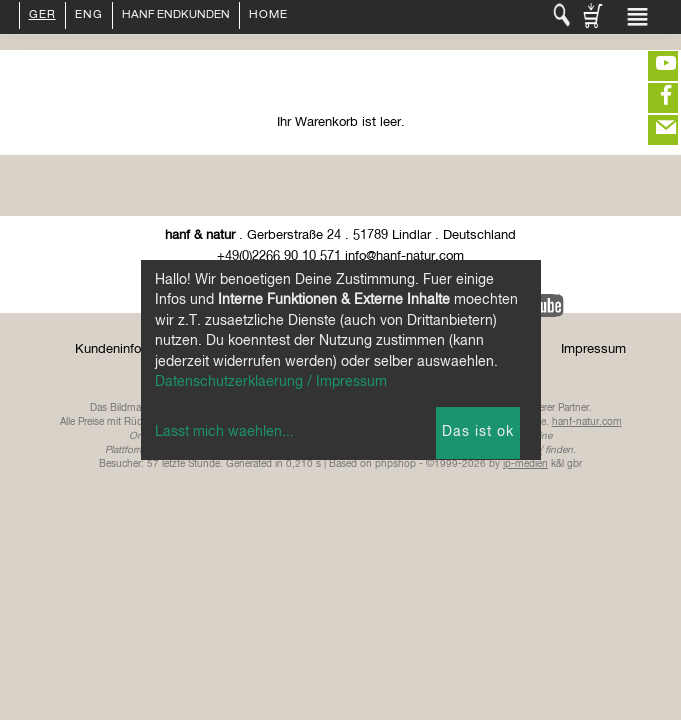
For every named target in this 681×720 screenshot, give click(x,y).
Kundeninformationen (136, 349)
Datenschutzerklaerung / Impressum (271, 382)
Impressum (593, 349)
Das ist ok (478, 432)
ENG (89, 16)
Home (268, 16)
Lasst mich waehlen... (224, 432)
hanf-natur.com (587, 422)
